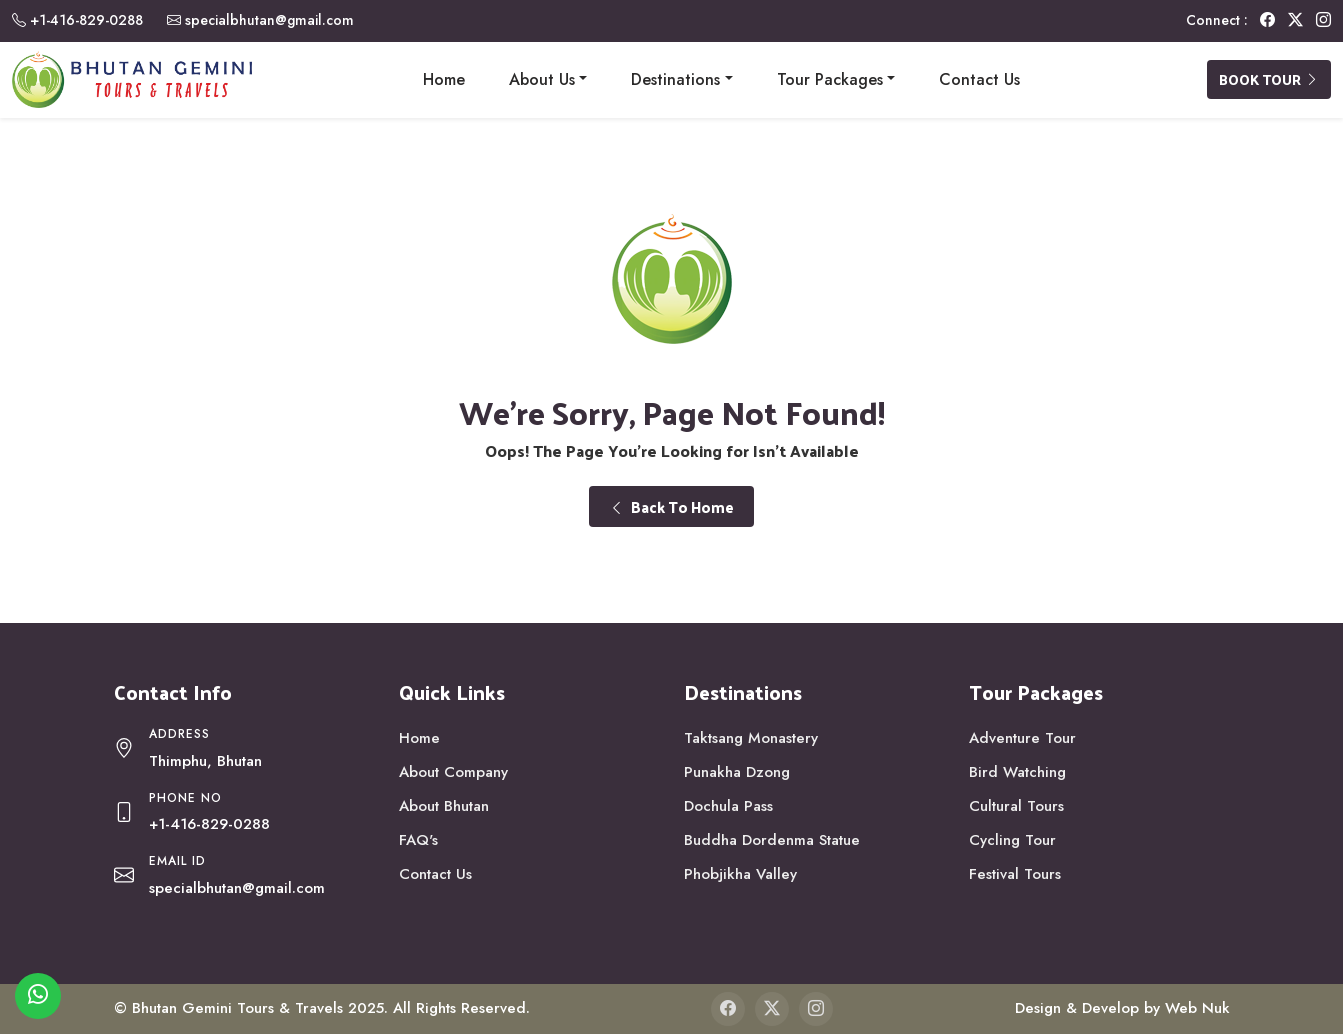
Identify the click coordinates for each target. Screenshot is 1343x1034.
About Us (542, 79)
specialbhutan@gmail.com (269, 20)
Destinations (675, 79)
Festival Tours (1015, 874)
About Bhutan (444, 806)
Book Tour (1269, 79)
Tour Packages (830, 79)
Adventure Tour (1022, 738)
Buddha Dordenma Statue (772, 840)
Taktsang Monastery (751, 738)
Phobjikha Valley (740, 874)
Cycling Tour (1012, 840)
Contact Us (979, 79)
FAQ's (418, 840)
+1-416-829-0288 (86, 20)
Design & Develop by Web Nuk (1122, 1008)
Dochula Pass (728, 806)
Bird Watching (1017, 772)
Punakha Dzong (737, 772)
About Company (453, 772)
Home (444, 79)
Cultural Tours (1016, 806)
